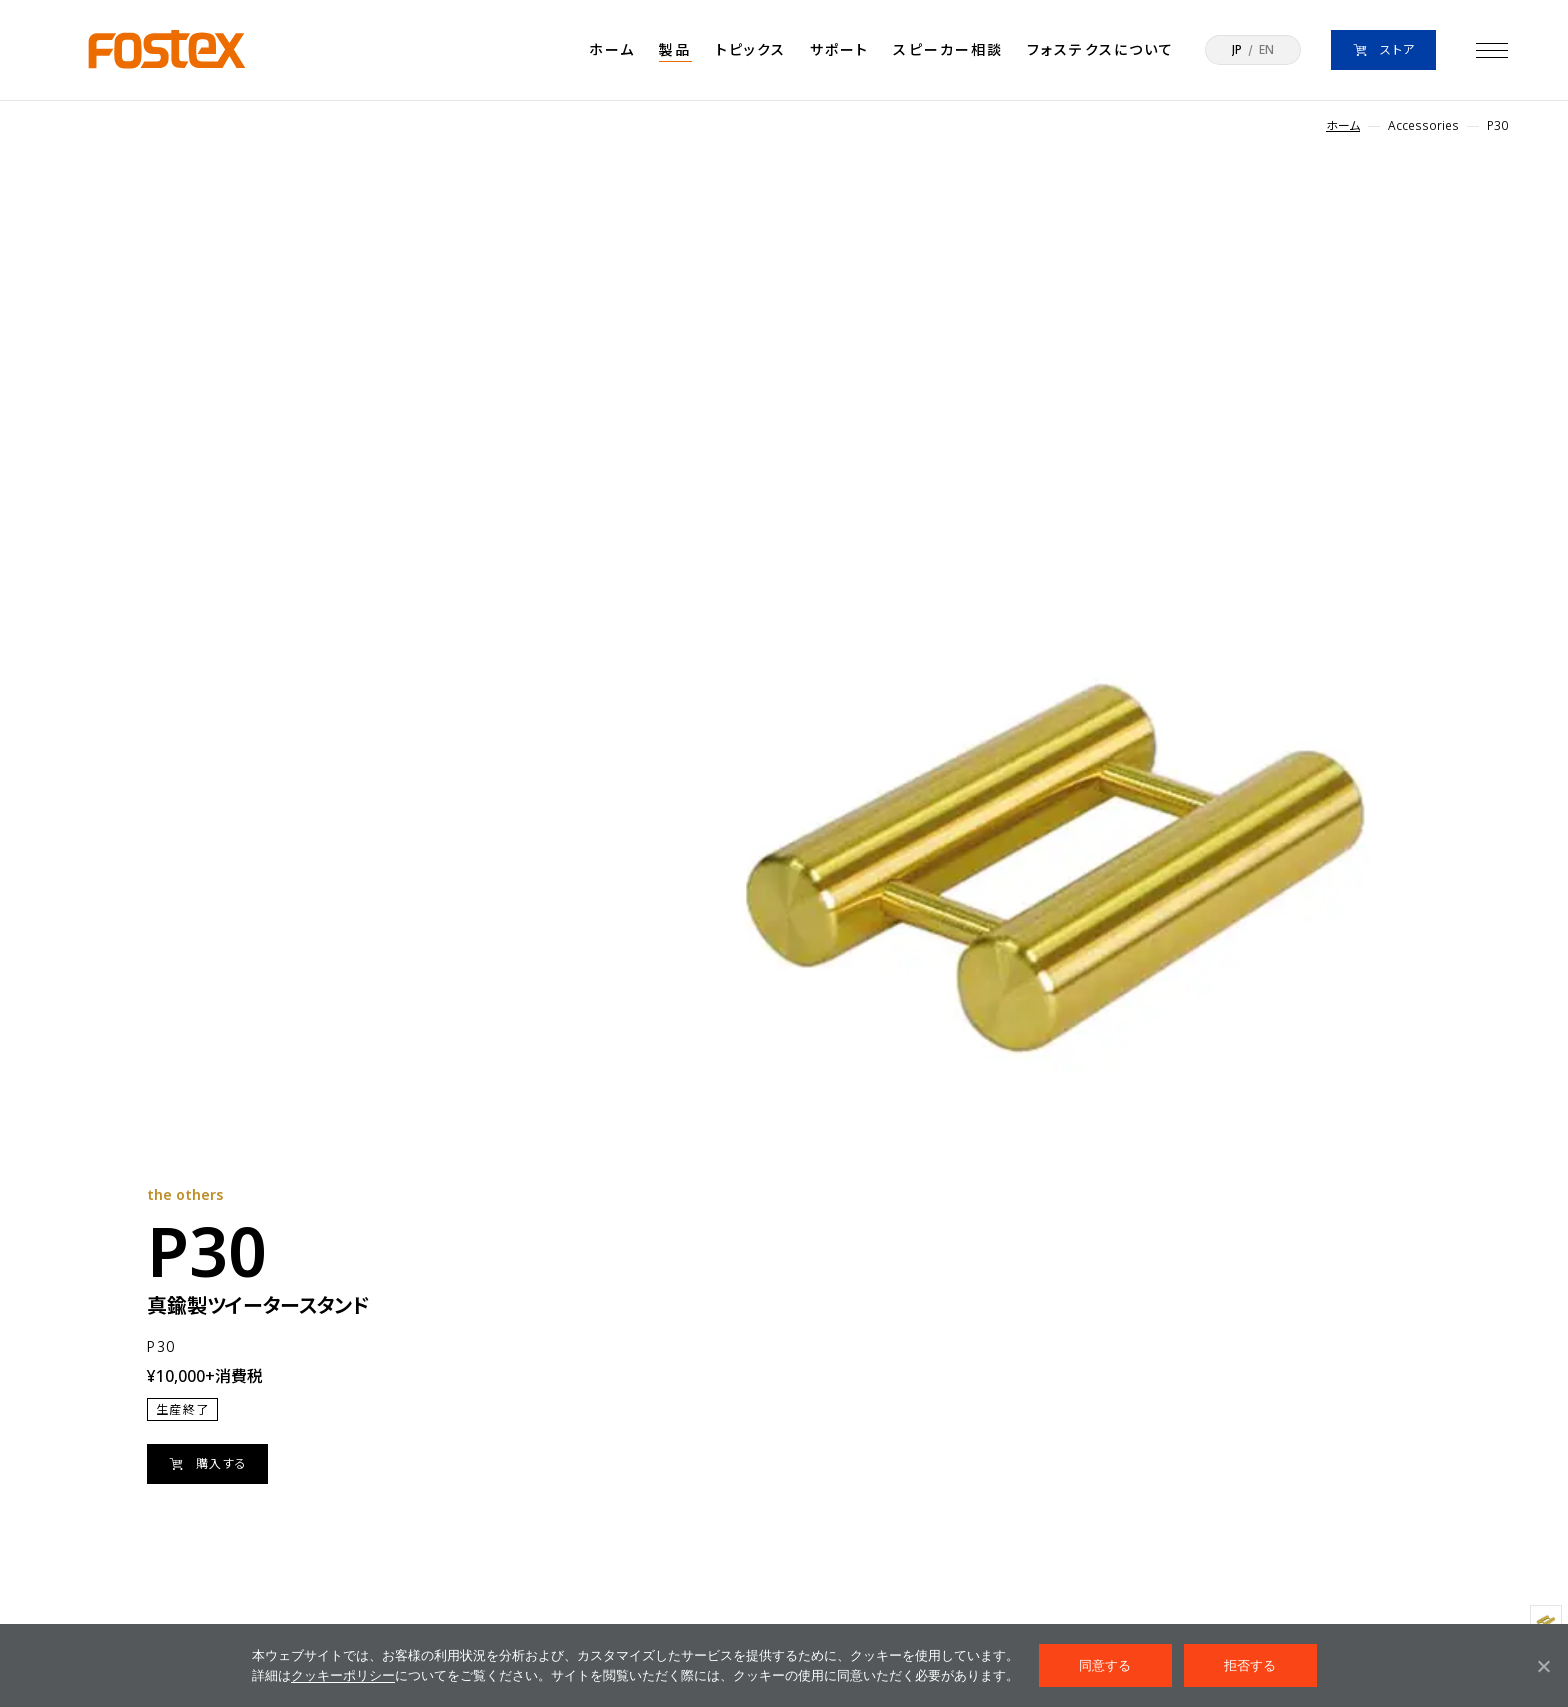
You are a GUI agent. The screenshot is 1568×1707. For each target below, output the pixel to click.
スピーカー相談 (948, 49)
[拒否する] (1543, 1666)
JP (1237, 50)
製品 (675, 49)
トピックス (751, 49)
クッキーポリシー (343, 1675)
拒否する (1250, 1665)
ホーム (612, 49)
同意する (1105, 1665)
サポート (839, 49)
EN (1266, 50)
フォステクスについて (1100, 49)
